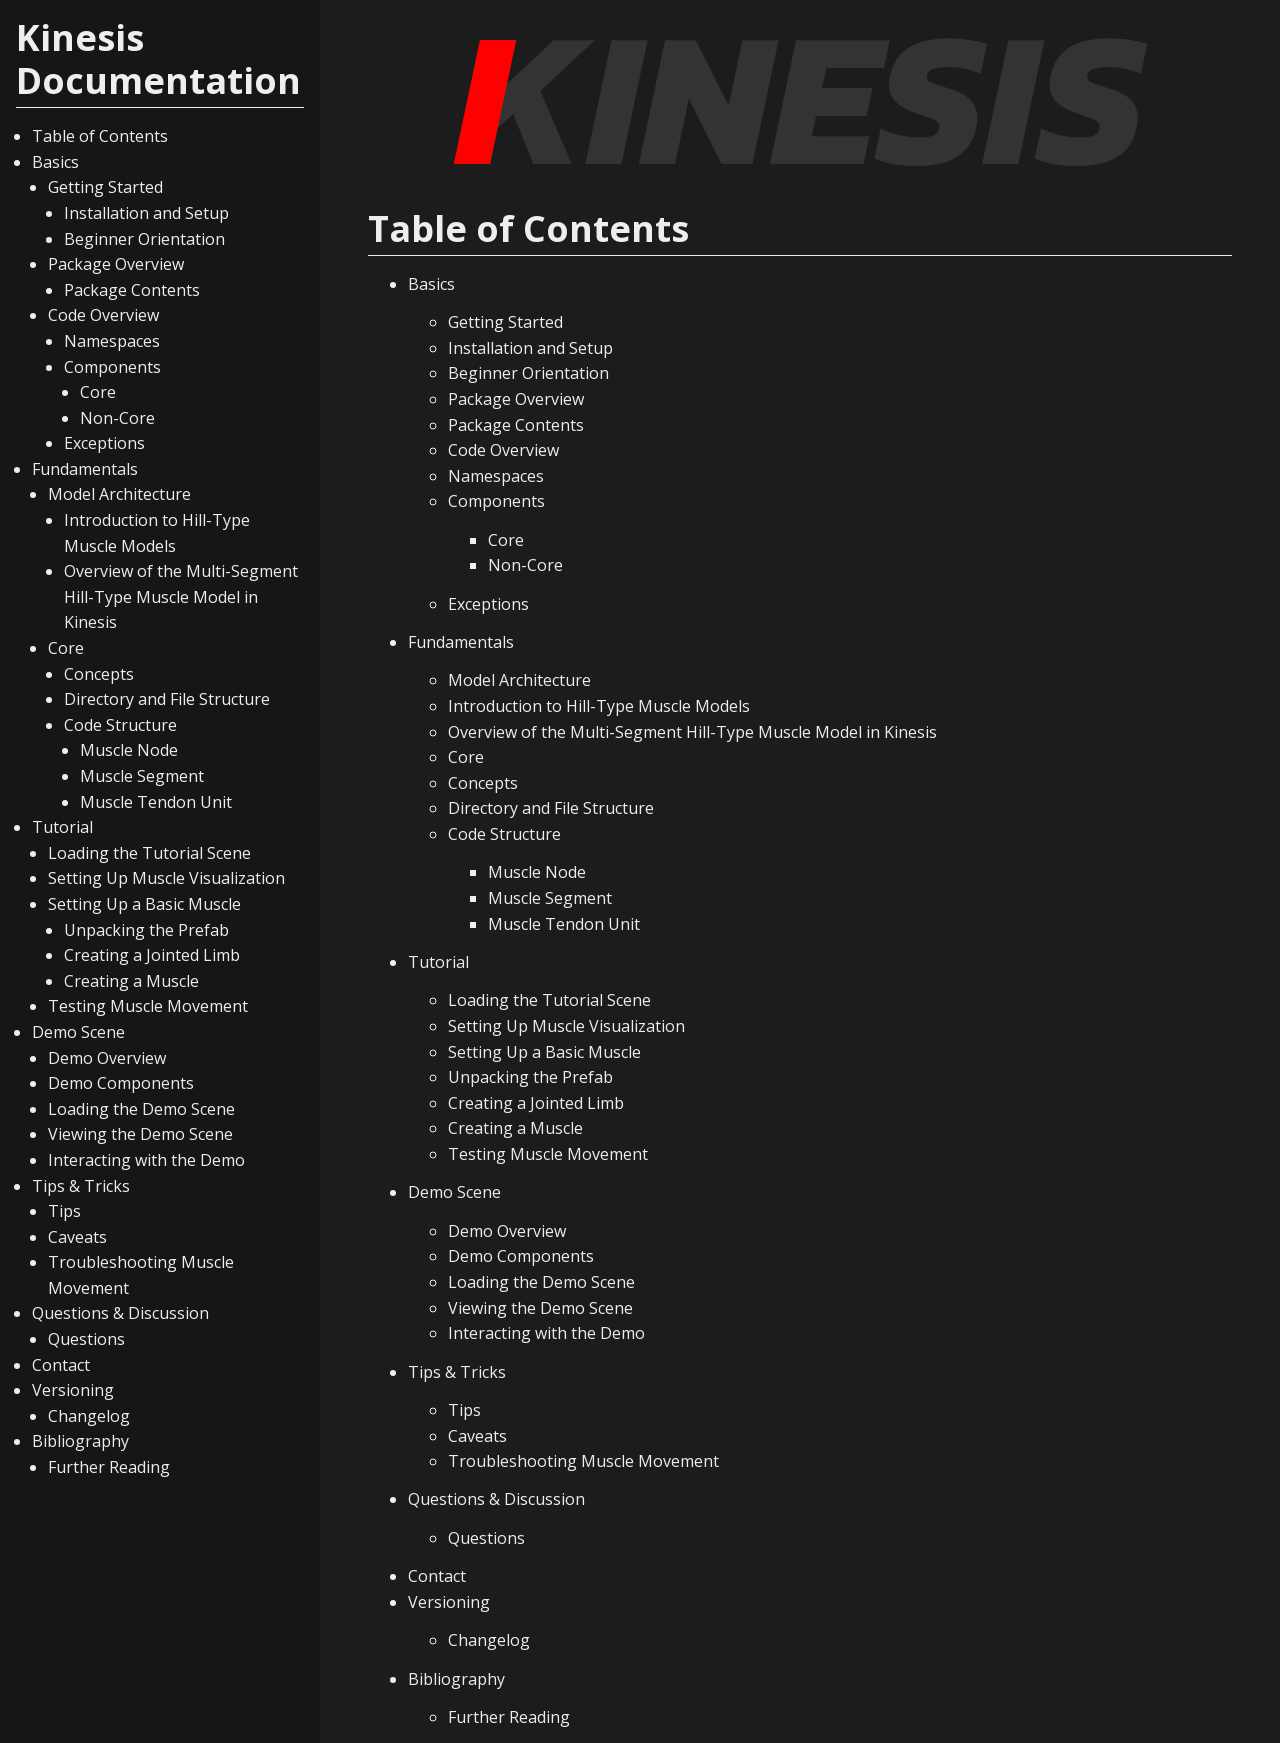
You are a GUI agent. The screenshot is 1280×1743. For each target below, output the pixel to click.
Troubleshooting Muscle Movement (583, 1461)
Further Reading (109, 1467)
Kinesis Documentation (158, 59)
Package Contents (132, 290)
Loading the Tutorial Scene (149, 853)
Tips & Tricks (81, 1186)
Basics (55, 162)
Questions (86, 1339)
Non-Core (117, 418)
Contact (61, 1365)
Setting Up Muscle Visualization (166, 878)
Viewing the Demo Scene (140, 1134)
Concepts (99, 674)
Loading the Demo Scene (141, 1109)
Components (112, 367)
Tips (64, 1211)
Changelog (89, 1416)
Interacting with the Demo (146, 1160)
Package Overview (116, 264)
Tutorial (62, 827)
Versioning (73, 1390)
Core (98, 392)
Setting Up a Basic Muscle (144, 904)
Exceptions (104, 443)
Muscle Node (129, 750)
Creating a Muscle (131, 981)
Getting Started (105, 187)
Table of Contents (100, 136)
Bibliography (80, 1441)
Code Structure (120, 725)
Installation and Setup (146, 213)
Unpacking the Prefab (146, 930)
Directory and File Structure (167, 699)
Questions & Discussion (120, 1313)
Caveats (77, 1237)
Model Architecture (119, 494)
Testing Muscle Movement (148, 1006)
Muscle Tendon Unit (156, 802)
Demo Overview (107, 1058)
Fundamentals (85, 469)
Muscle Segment (142, 776)
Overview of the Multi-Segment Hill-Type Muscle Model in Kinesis (181, 596)
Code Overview (103, 315)
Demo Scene (78, 1032)
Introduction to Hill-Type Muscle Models (599, 706)
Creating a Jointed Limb (152, 955)
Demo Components (121, 1083)
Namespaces (112, 341)
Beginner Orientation (144, 239)
